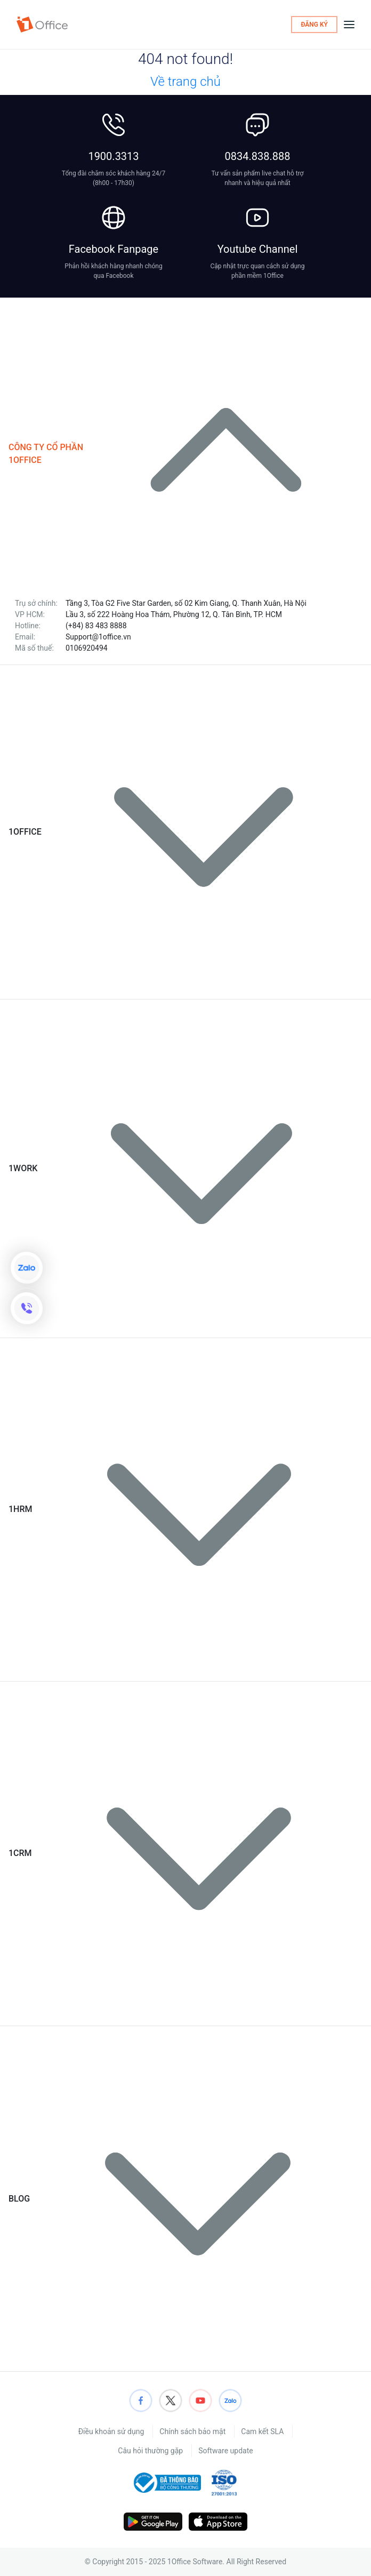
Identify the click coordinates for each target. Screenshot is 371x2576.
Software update (225, 2450)
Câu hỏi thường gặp (150, 2450)
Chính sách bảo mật (192, 2431)
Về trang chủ (185, 81)
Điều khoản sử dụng (111, 2431)
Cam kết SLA (262, 2431)
